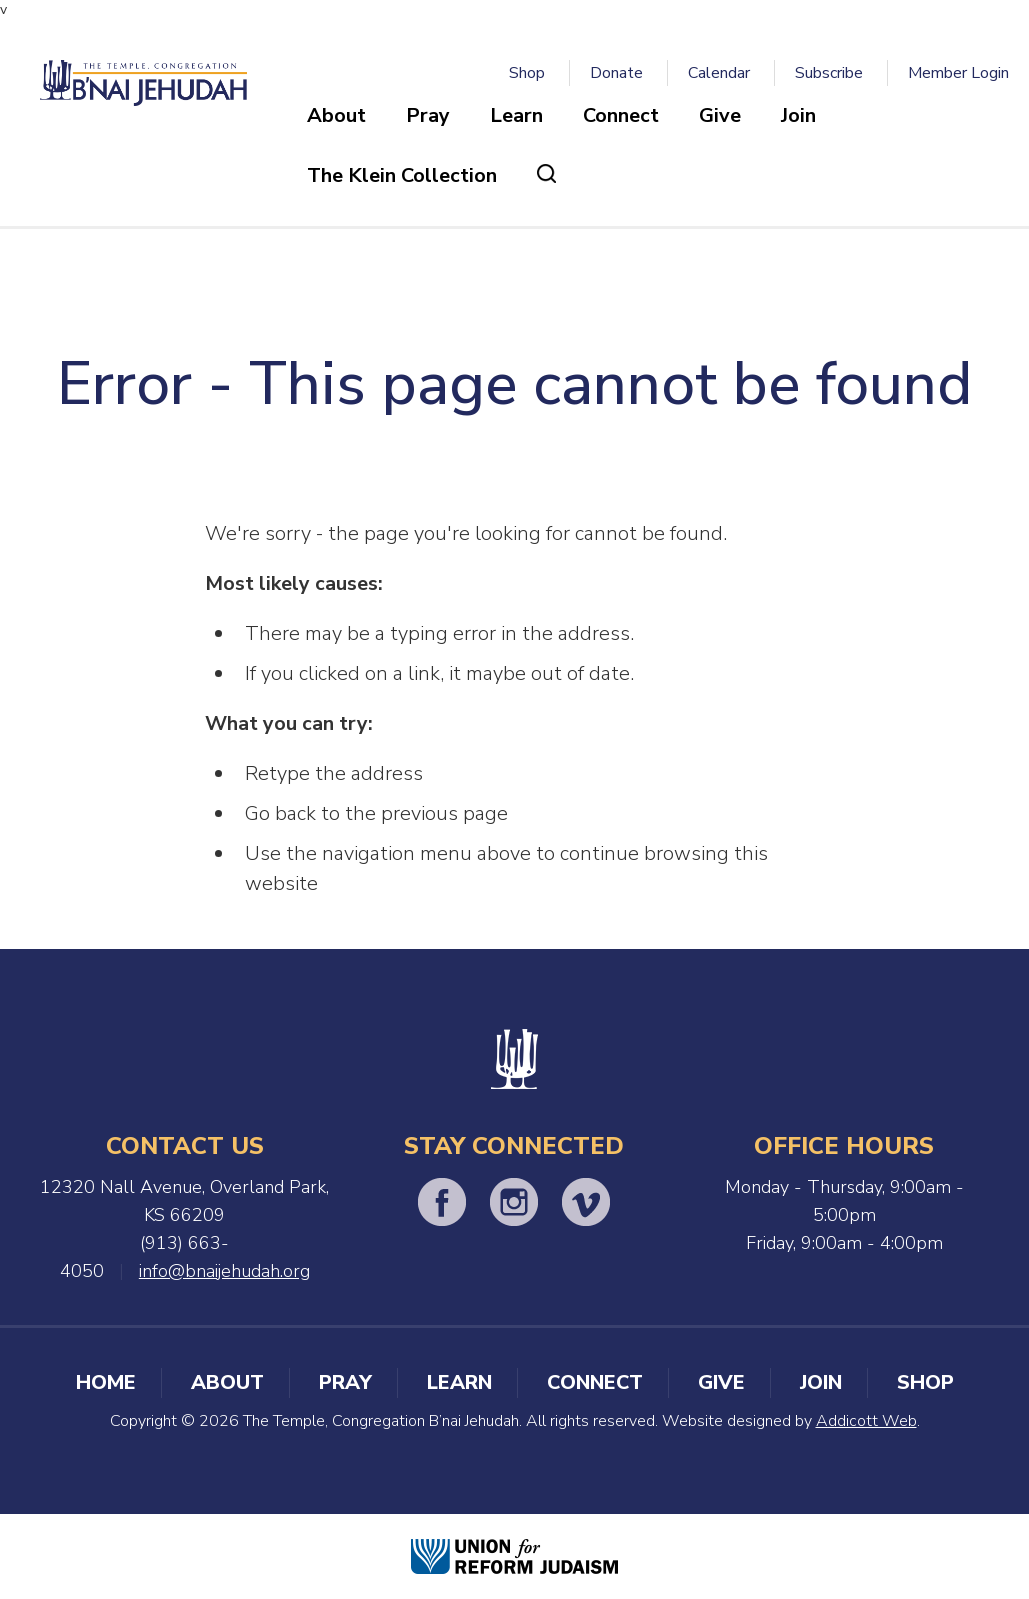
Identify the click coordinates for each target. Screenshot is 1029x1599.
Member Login (958, 73)
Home (106, 1382)
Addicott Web (866, 1421)
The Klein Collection (402, 175)
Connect (621, 115)
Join (798, 115)
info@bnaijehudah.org (224, 1271)
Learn (516, 115)
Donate (616, 73)
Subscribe (829, 73)
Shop (527, 73)
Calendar (719, 73)
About (336, 115)
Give (720, 115)
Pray (428, 115)
